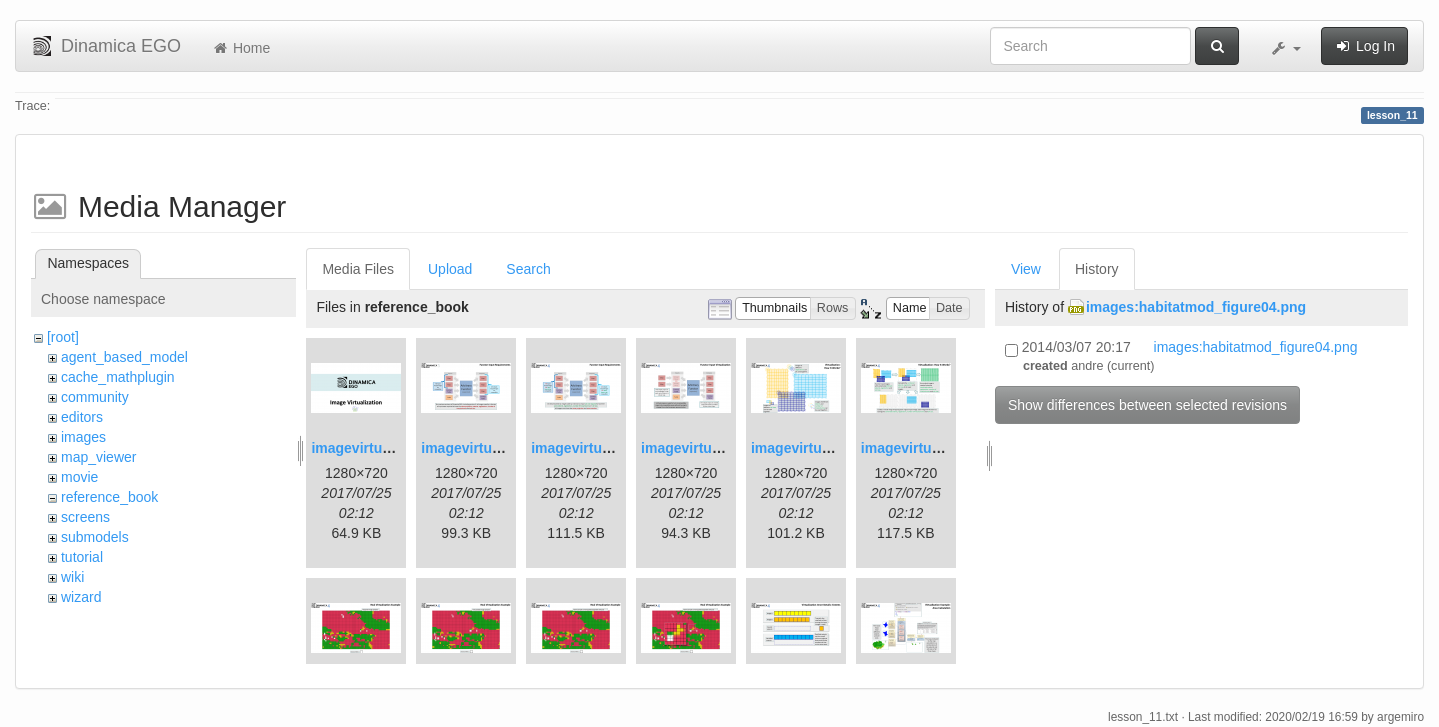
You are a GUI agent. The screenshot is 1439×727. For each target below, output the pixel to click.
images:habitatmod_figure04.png (1196, 307)
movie (79, 477)
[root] (63, 337)
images (83, 437)
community (95, 397)
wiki (72, 577)
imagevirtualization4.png (723, 448)
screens (85, 517)
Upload (450, 269)
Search (528, 269)
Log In (1364, 46)
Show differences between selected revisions (1147, 405)
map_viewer (98, 457)
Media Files (358, 269)
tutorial (82, 557)
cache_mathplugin (118, 377)
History (1097, 269)
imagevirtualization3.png (613, 448)
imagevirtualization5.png (833, 448)
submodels (95, 537)
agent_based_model (124, 357)
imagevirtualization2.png (503, 448)
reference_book (109, 497)
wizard (81, 597)
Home (240, 48)
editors (82, 417)
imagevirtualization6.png (943, 448)
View (1026, 269)
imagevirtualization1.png (393, 448)
